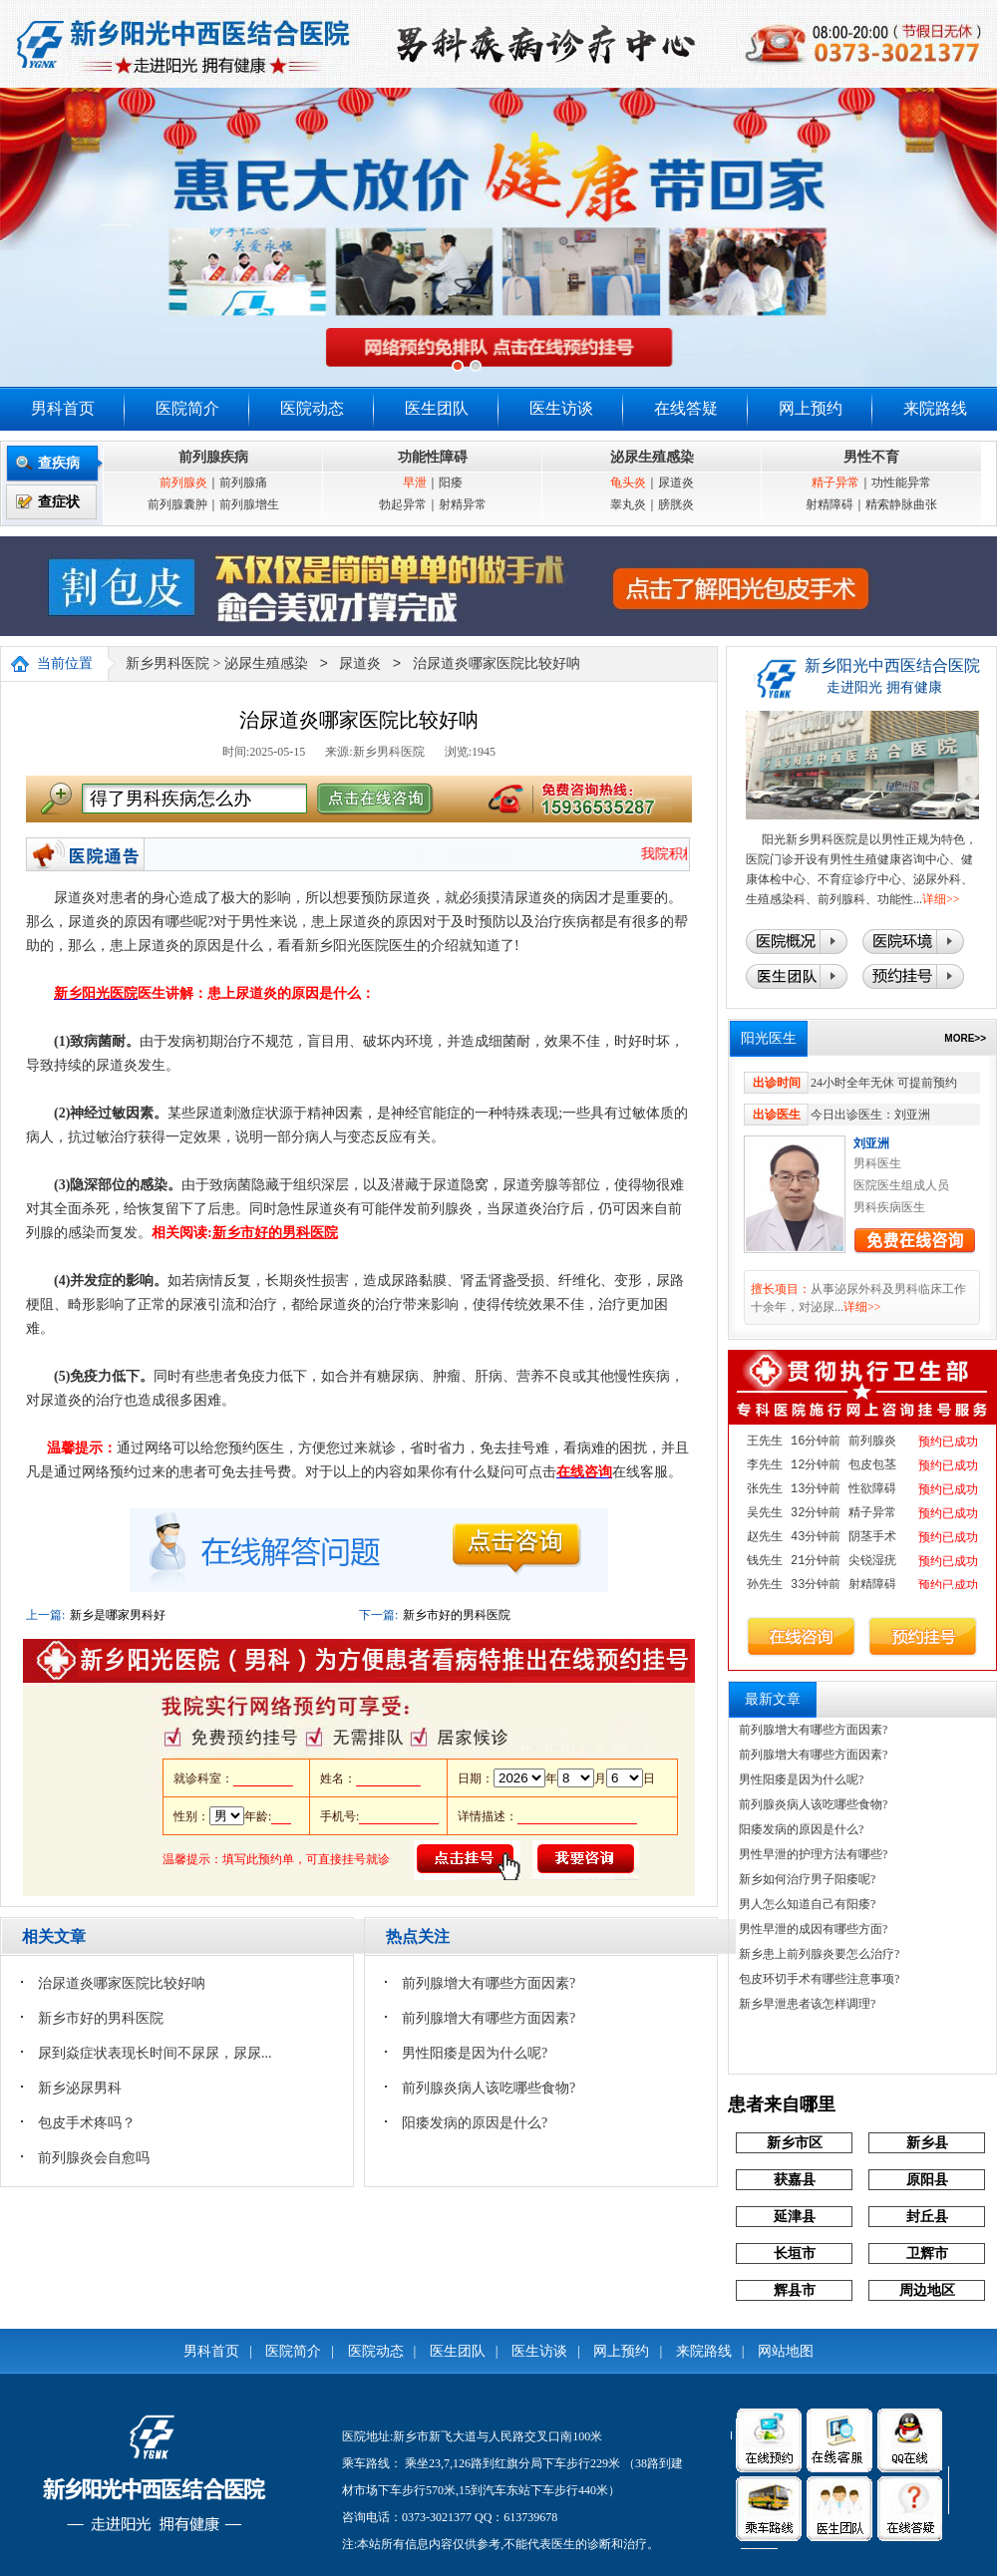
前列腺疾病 (213, 457)
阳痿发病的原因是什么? (474, 2122)
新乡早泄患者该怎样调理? (807, 2004)
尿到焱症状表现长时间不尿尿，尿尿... (155, 2053)
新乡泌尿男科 (80, 2088)
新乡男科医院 (167, 664)
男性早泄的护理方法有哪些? (813, 1854)
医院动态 (312, 408)
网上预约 (810, 408)
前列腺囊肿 (177, 504)
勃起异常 (403, 504)
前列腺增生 (249, 504)
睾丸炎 (628, 504)
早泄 (415, 482)
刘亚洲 (871, 1143)
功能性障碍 (433, 457)
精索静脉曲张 (901, 504)
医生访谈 (561, 408)
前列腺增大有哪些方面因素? (488, 1983)
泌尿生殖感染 (652, 457)
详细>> (941, 899)
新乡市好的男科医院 (456, 1615)
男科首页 (63, 408)
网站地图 (786, 2351)
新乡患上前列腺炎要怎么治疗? (819, 1954)
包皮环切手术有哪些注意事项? (819, 1979)
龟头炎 (628, 482)
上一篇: (45, 1615)
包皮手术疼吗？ (87, 2122)
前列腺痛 (243, 482)
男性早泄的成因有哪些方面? (813, 1929)
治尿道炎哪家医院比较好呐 (496, 664)
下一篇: (378, 1615)
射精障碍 (829, 504)
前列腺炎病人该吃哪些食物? (488, 2088)
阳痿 (451, 482)
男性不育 (871, 457)
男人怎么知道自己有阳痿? (807, 1904)
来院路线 (935, 408)
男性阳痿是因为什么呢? (474, 2053)
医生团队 (437, 408)
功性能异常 (901, 482)
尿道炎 (676, 482)
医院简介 (187, 408)
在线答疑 (686, 408)
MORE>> (965, 1038)
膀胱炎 (676, 504)
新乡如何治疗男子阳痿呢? (807, 1879)
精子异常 (835, 482)
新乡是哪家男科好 (118, 1615)
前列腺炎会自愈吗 (94, 2157)
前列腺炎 (183, 482)
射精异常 (463, 504)
